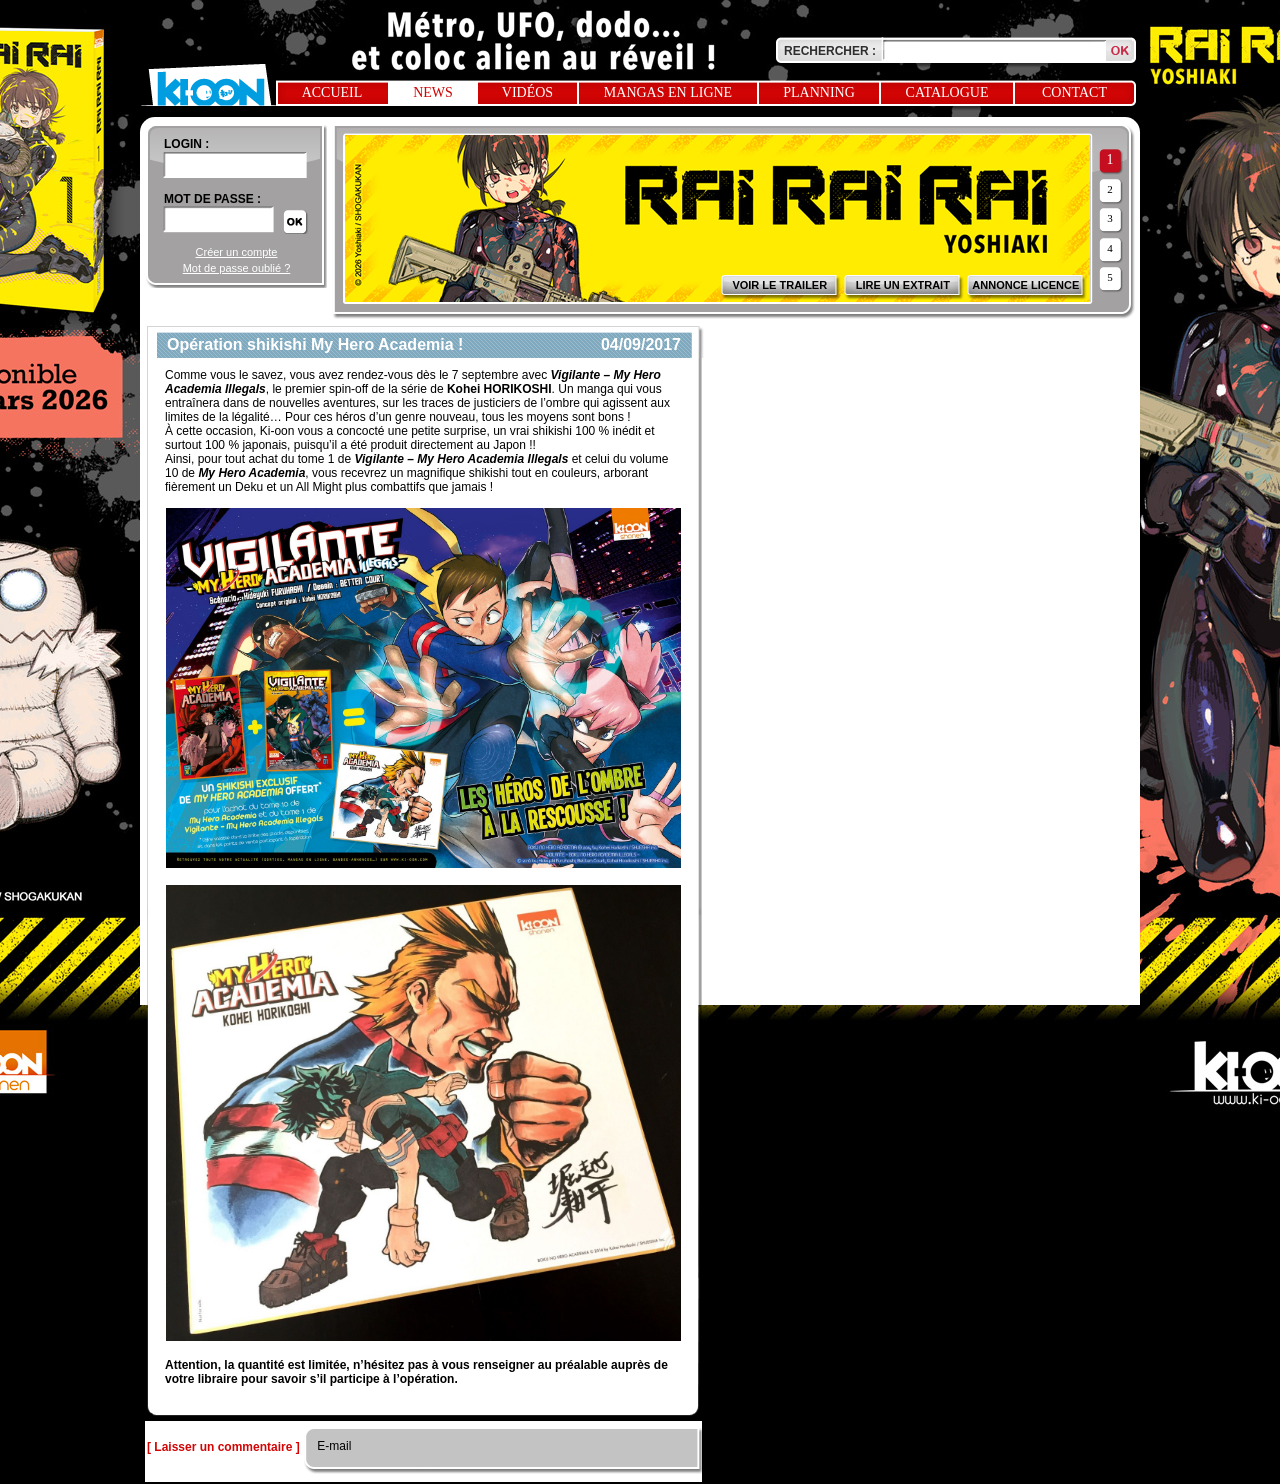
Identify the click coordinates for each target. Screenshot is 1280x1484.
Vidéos (527, 92)
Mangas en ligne (668, 92)
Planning (819, 92)
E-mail (332, 1446)
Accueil (332, 92)
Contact (1074, 92)
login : (186, 144)
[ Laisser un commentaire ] (223, 1447)
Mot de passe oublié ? (237, 268)
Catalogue (947, 92)
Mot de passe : (212, 199)
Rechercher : (830, 51)
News (433, 92)
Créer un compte (237, 252)
